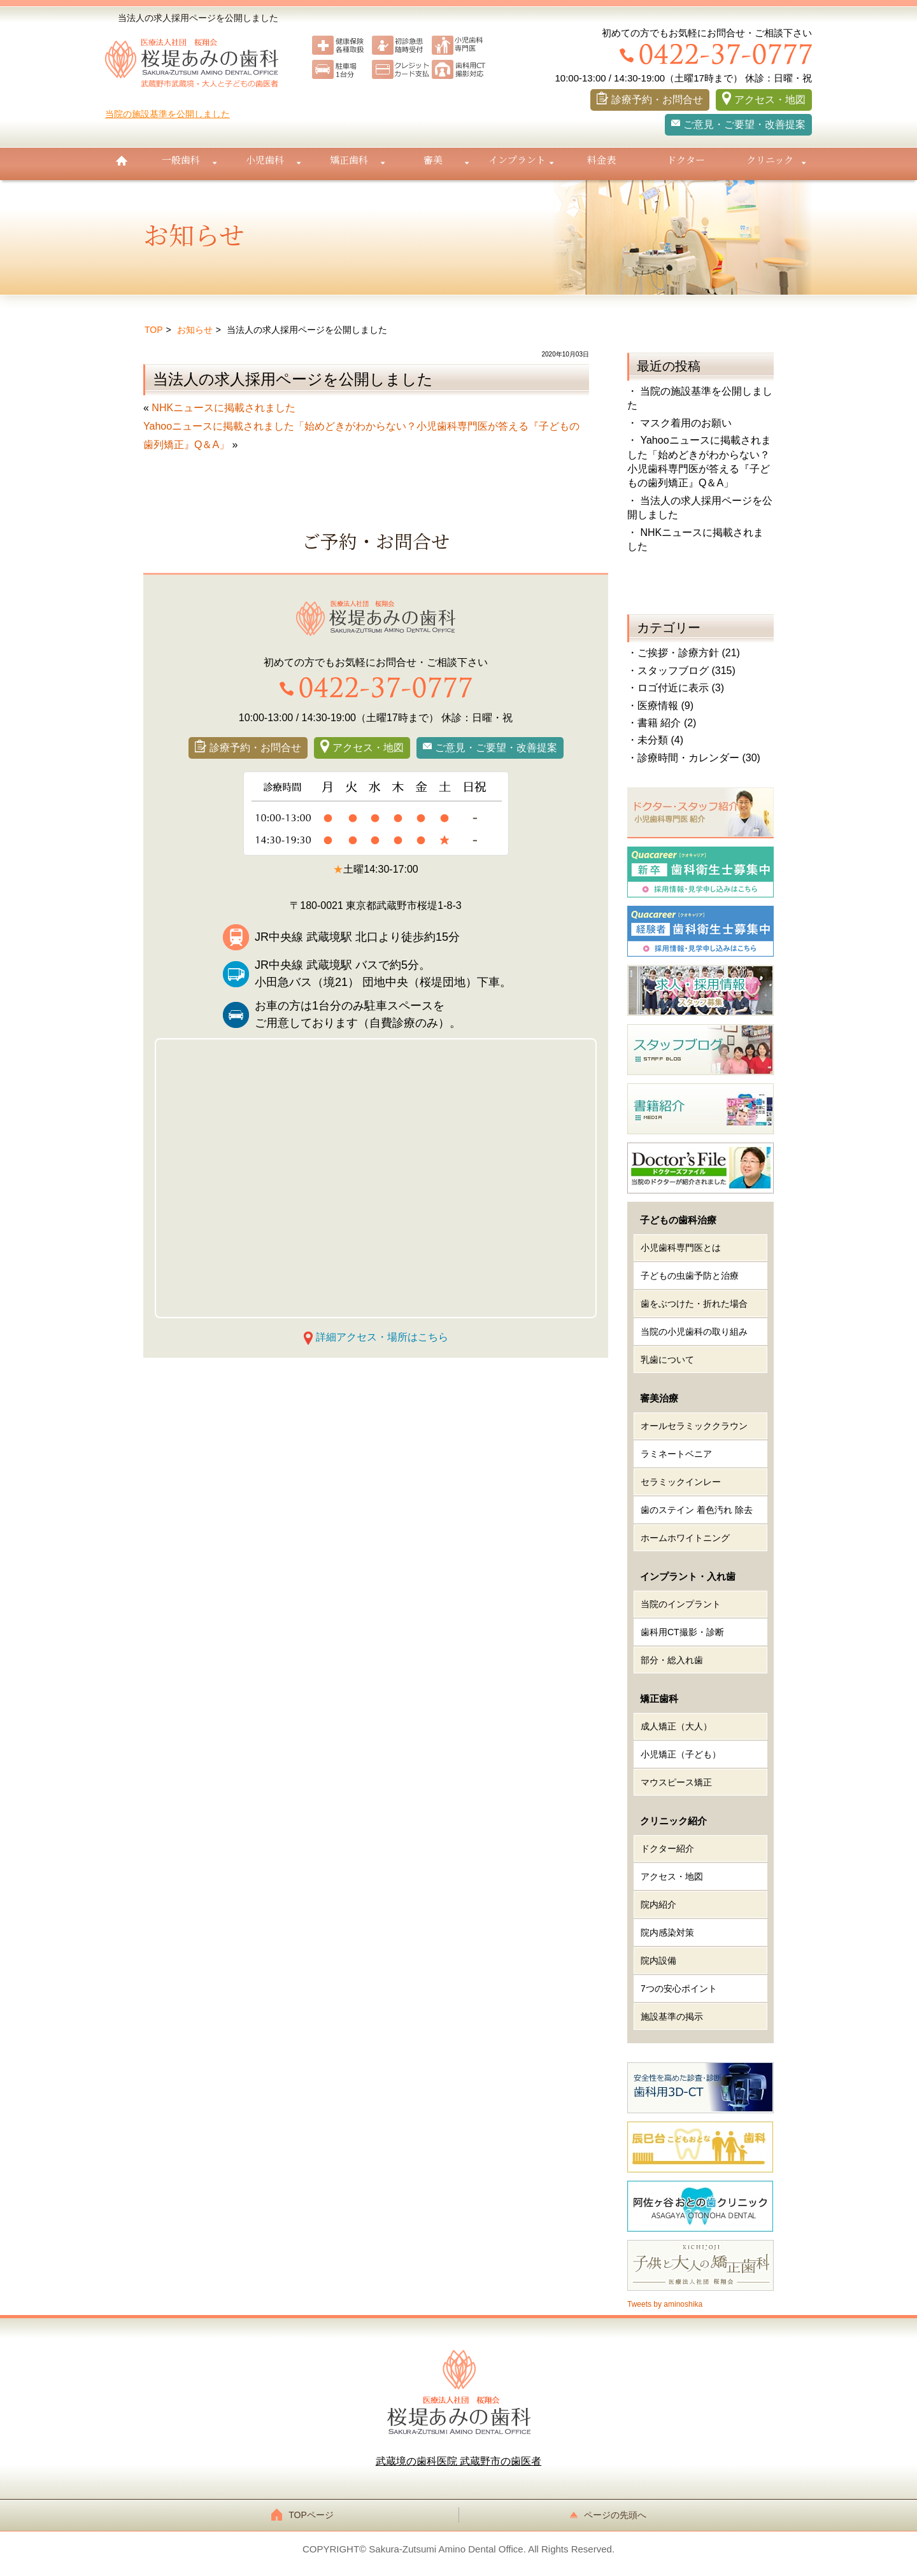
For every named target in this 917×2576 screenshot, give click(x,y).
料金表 (601, 159)
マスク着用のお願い (686, 423)
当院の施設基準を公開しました (167, 114)
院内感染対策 (667, 1932)
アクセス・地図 (770, 99)
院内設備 (658, 1960)
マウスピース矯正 (676, 1782)
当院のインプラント (681, 1604)
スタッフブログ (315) (686, 670)
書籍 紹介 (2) (666, 722)
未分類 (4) (660, 740)
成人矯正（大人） (676, 1726)
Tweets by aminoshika (664, 2304)
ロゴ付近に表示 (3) (680, 687)
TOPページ (306, 2515)
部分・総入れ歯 (672, 1660)
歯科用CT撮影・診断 (682, 1632)
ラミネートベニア (676, 1454)
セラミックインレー (681, 1482)
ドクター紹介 (667, 1848)
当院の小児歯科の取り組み (694, 1332)
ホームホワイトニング (685, 1538)
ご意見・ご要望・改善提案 (744, 124)
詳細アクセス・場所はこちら (382, 1337)
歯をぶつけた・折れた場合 (694, 1304)
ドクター (686, 159)
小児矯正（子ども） (681, 1754)
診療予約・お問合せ (657, 99)
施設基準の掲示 (672, 2016)
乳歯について (667, 1360)
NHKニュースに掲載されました (223, 407)
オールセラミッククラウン (694, 1426)
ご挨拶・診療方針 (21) (688, 652)
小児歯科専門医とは (681, 1247)
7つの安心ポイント (679, 1988)
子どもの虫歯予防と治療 (690, 1275)
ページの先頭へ (611, 2515)
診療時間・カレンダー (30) (698, 757)
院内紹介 (658, 1904)
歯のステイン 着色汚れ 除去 (697, 1510)
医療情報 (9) (665, 705)
